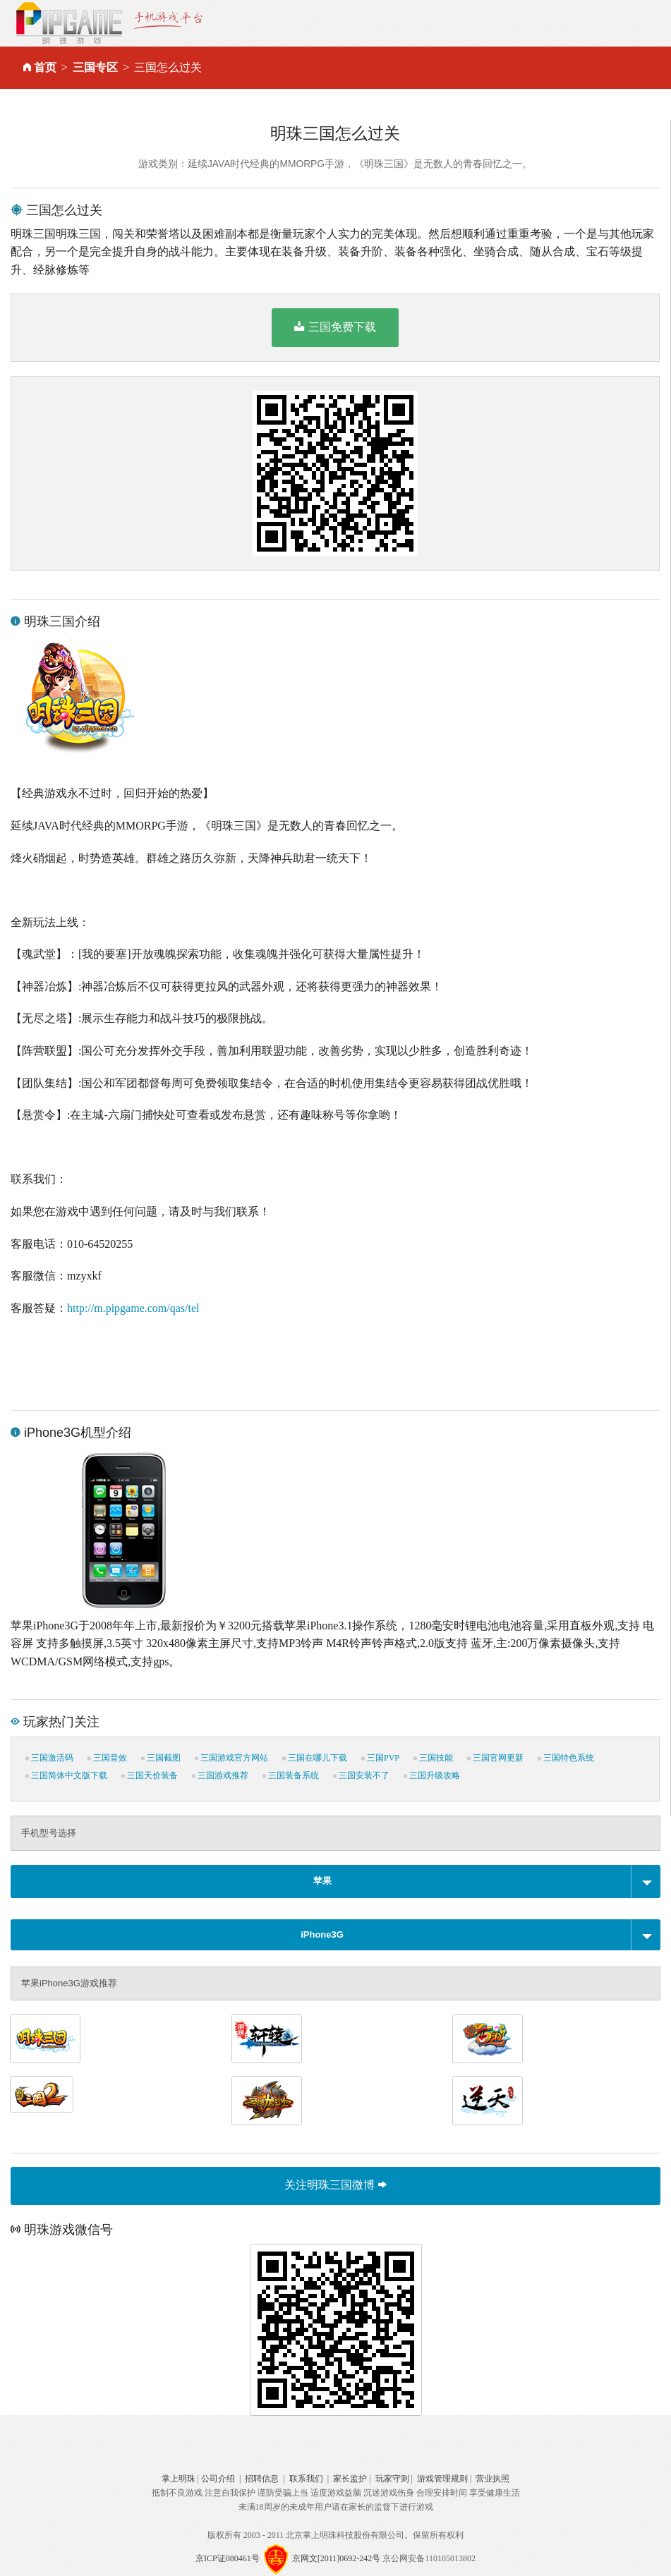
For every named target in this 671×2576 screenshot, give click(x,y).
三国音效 (107, 1758)
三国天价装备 (149, 1775)
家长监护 (350, 2479)
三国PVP (380, 1758)
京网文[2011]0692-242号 (336, 2558)
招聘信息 (262, 2479)
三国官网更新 (495, 1758)
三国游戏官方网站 (231, 1758)
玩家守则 (392, 2479)
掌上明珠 (178, 2479)
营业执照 (492, 2479)
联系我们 (306, 2479)
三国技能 (433, 1758)
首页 (45, 67)
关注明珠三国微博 (335, 2185)
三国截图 (161, 1758)
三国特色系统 (566, 1758)
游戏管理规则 (442, 2479)
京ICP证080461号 (227, 2558)
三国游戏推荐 (220, 1775)
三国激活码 (49, 1758)
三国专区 (95, 67)
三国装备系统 (290, 1775)
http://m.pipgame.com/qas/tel (133, 1308)
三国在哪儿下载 (314, 1758)
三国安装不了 (361, 1775)
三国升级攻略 (432, 1775)
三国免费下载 (334, 327)
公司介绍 (218, 2479)
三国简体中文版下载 (66, 1775)
